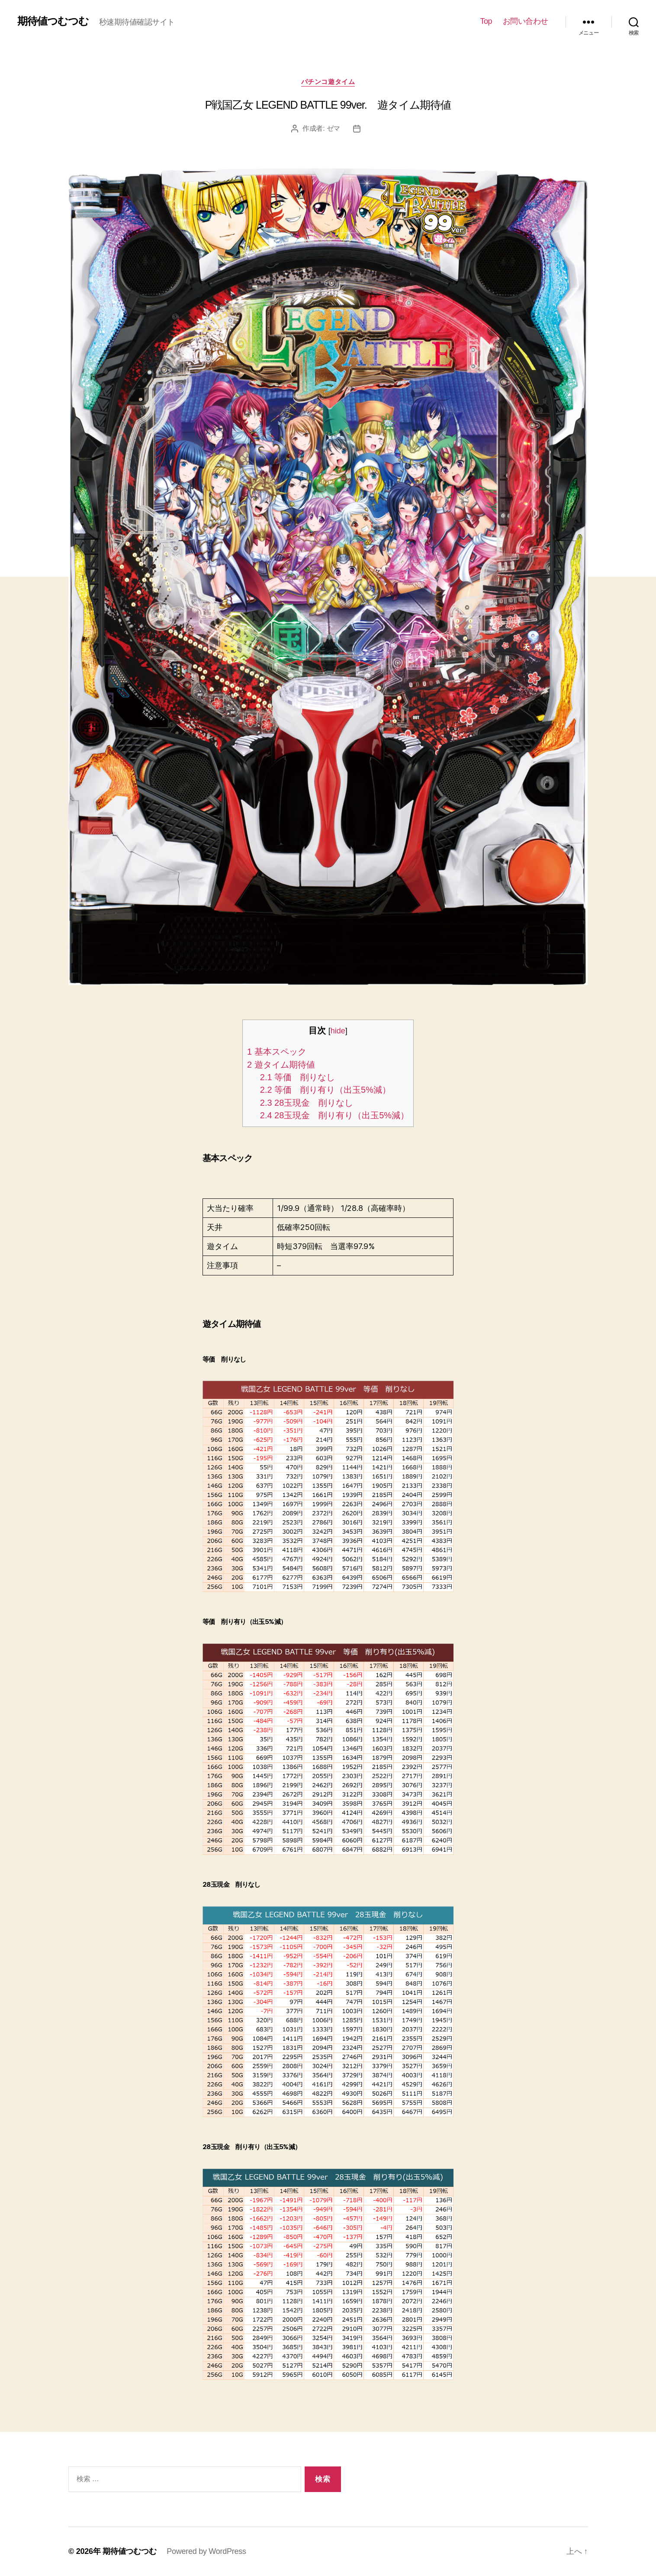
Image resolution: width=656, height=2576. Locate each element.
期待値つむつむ (53, 21)
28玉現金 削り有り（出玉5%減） (334, 1115)
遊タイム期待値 (281, 1064)
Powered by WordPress (206, 2551)
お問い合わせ (525, 21)
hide (338, 1031)
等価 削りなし (297, 1077)
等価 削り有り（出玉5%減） (325, 1089)
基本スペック (276, 1051)
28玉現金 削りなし (306, 1102)
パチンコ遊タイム (328, 81)
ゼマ (333, 128)
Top (486, 21)
